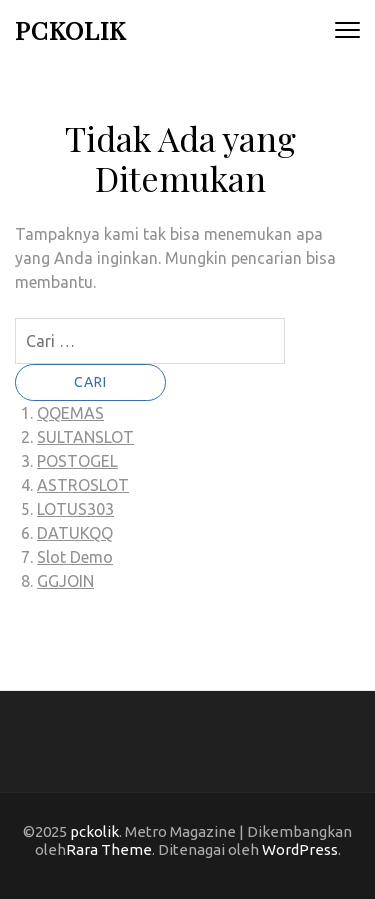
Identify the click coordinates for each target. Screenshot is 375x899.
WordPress (300, 849)
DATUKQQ (75, 533)
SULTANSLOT (85, 437)
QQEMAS (70, 413)
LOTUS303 (75, 509)
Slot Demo (75, 557)
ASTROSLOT (83, 485)
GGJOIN (65, 581)
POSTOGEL (77, 461)
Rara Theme (109, 849)
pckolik (70, 29)
